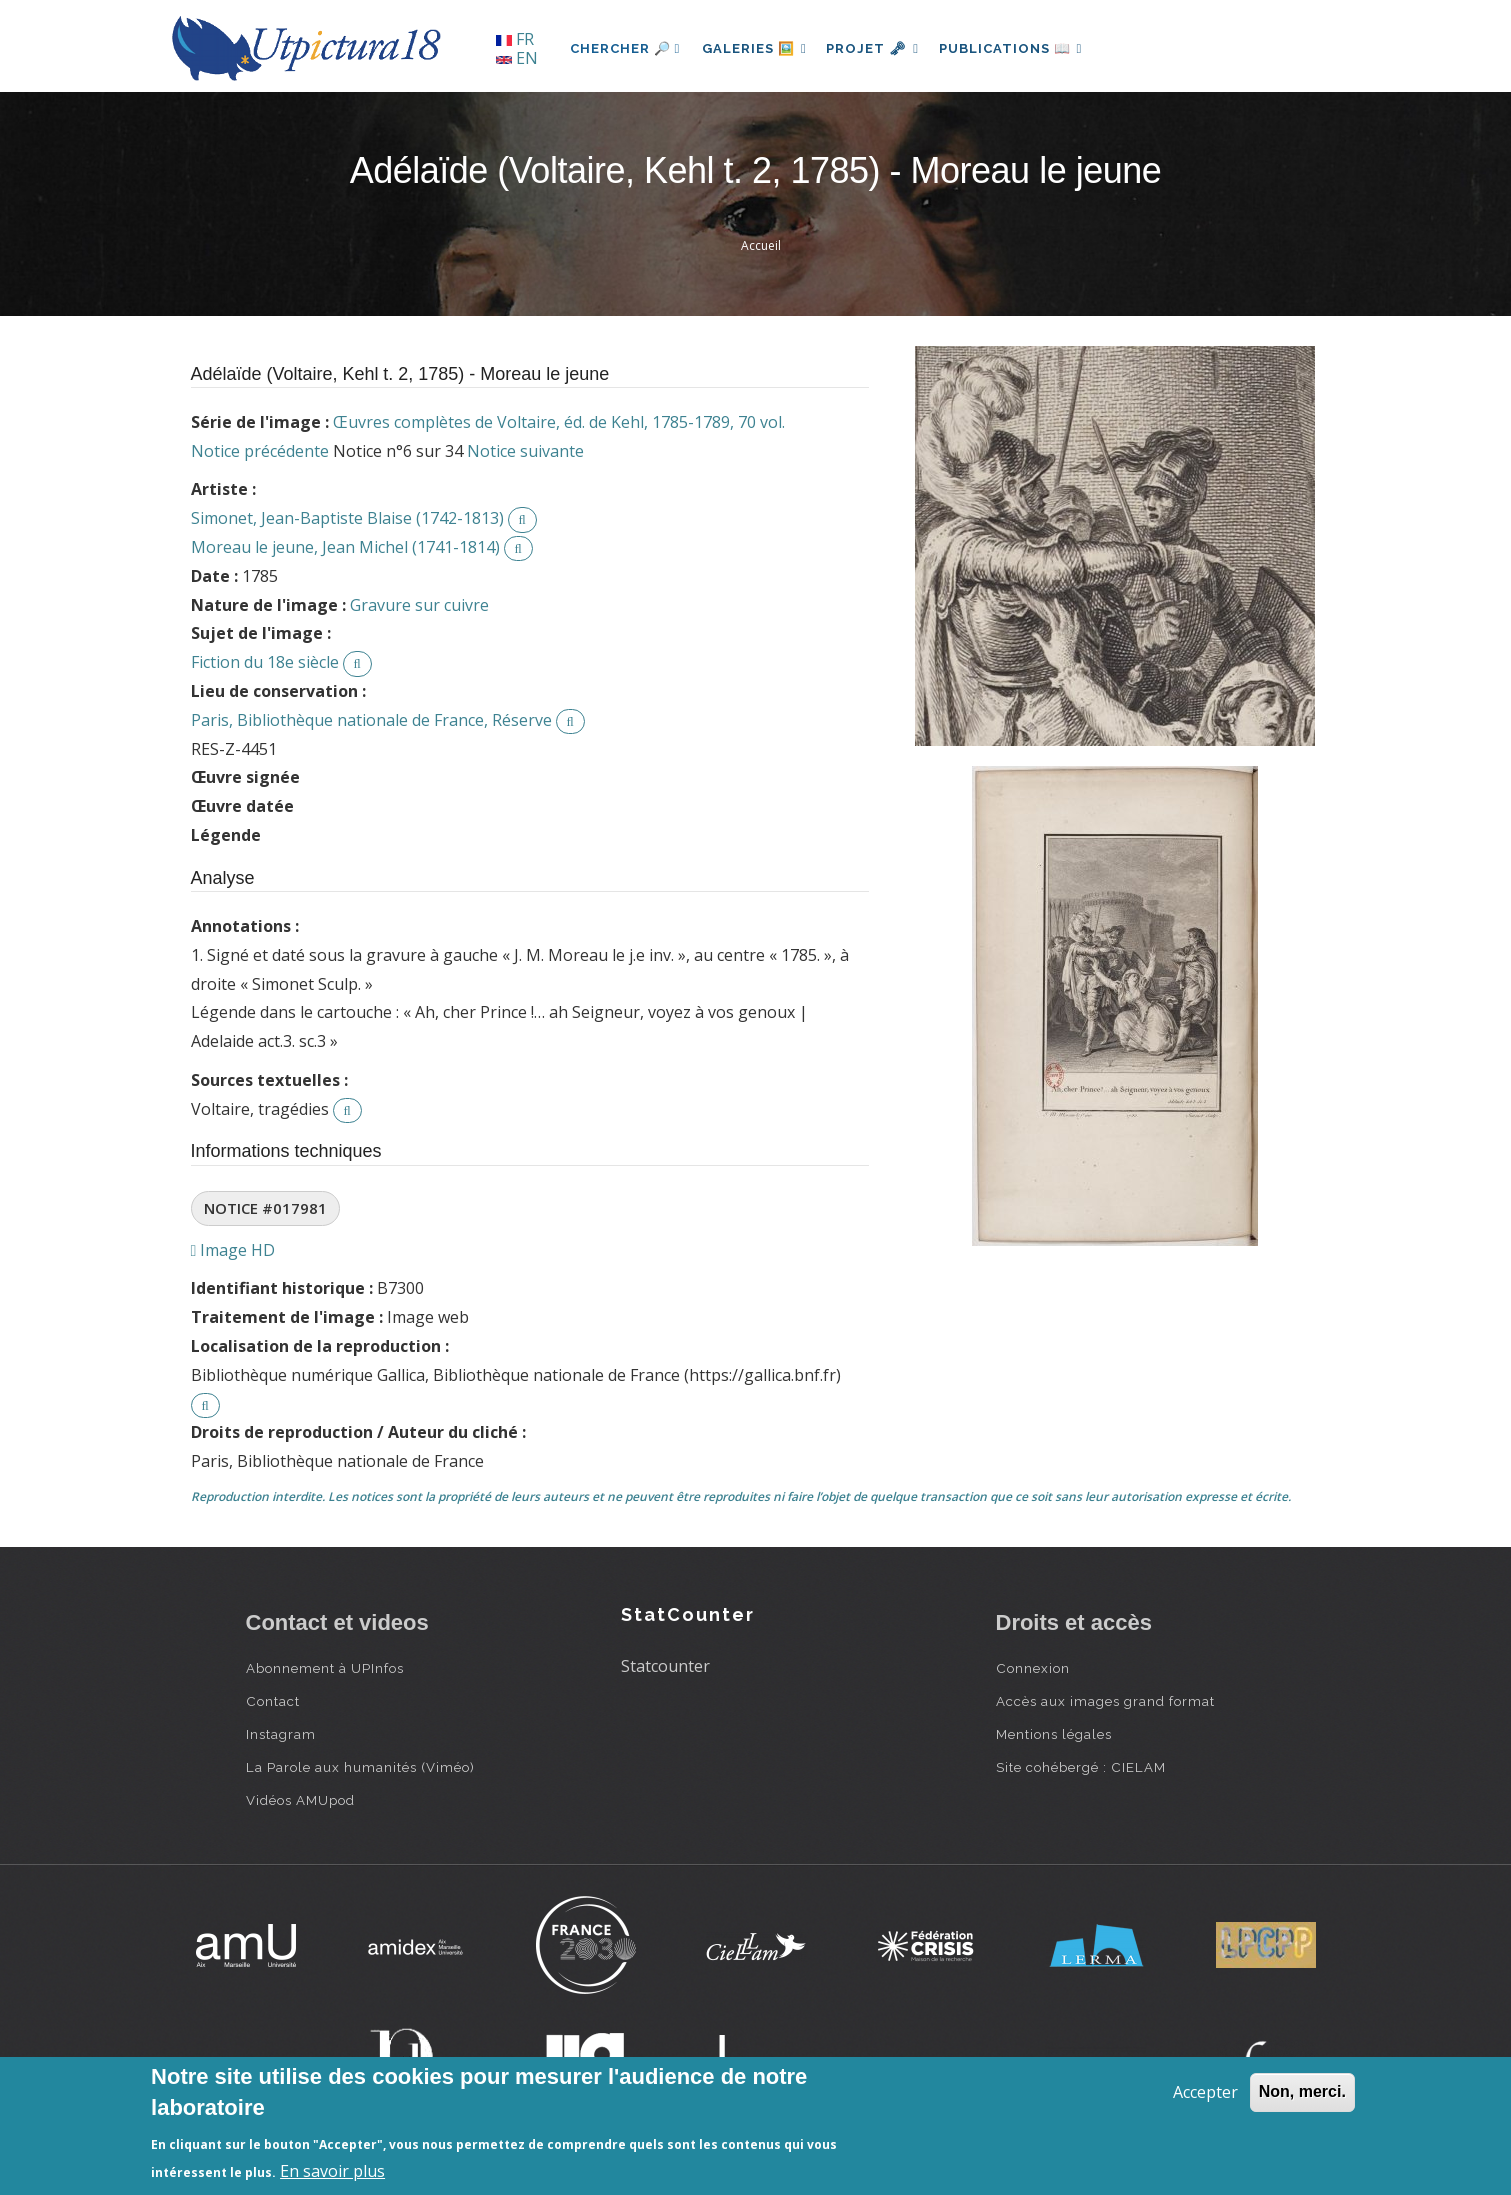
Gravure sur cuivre (419, 605)
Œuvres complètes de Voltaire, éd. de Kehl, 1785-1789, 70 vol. (559, 422)
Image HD (233, 1250)
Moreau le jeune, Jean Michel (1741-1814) (345, 547)
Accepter (1205, 2092)
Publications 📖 (1022, 48)
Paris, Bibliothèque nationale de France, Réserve (371, 720)
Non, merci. (1302, 2091)
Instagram (281, 1734)
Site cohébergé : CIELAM (1081, 1767)
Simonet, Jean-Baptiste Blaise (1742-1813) (347, 518)
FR (515, 39)
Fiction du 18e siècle (265, 662)
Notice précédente (260, 451)
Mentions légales (1054, 1734)
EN (517, 58)
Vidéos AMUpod (300, 1800)
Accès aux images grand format (1105, 1701)
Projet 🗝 (879, 48)
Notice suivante (525, 451)
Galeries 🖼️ (756, 48)
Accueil (761, 245)
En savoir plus (332, 2171)
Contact (273, 1701)
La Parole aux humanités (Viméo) (360, 1767)
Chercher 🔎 (625, 48)
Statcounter (665, 1666)
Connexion (1033, 1668)
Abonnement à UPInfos (325, 1668)
